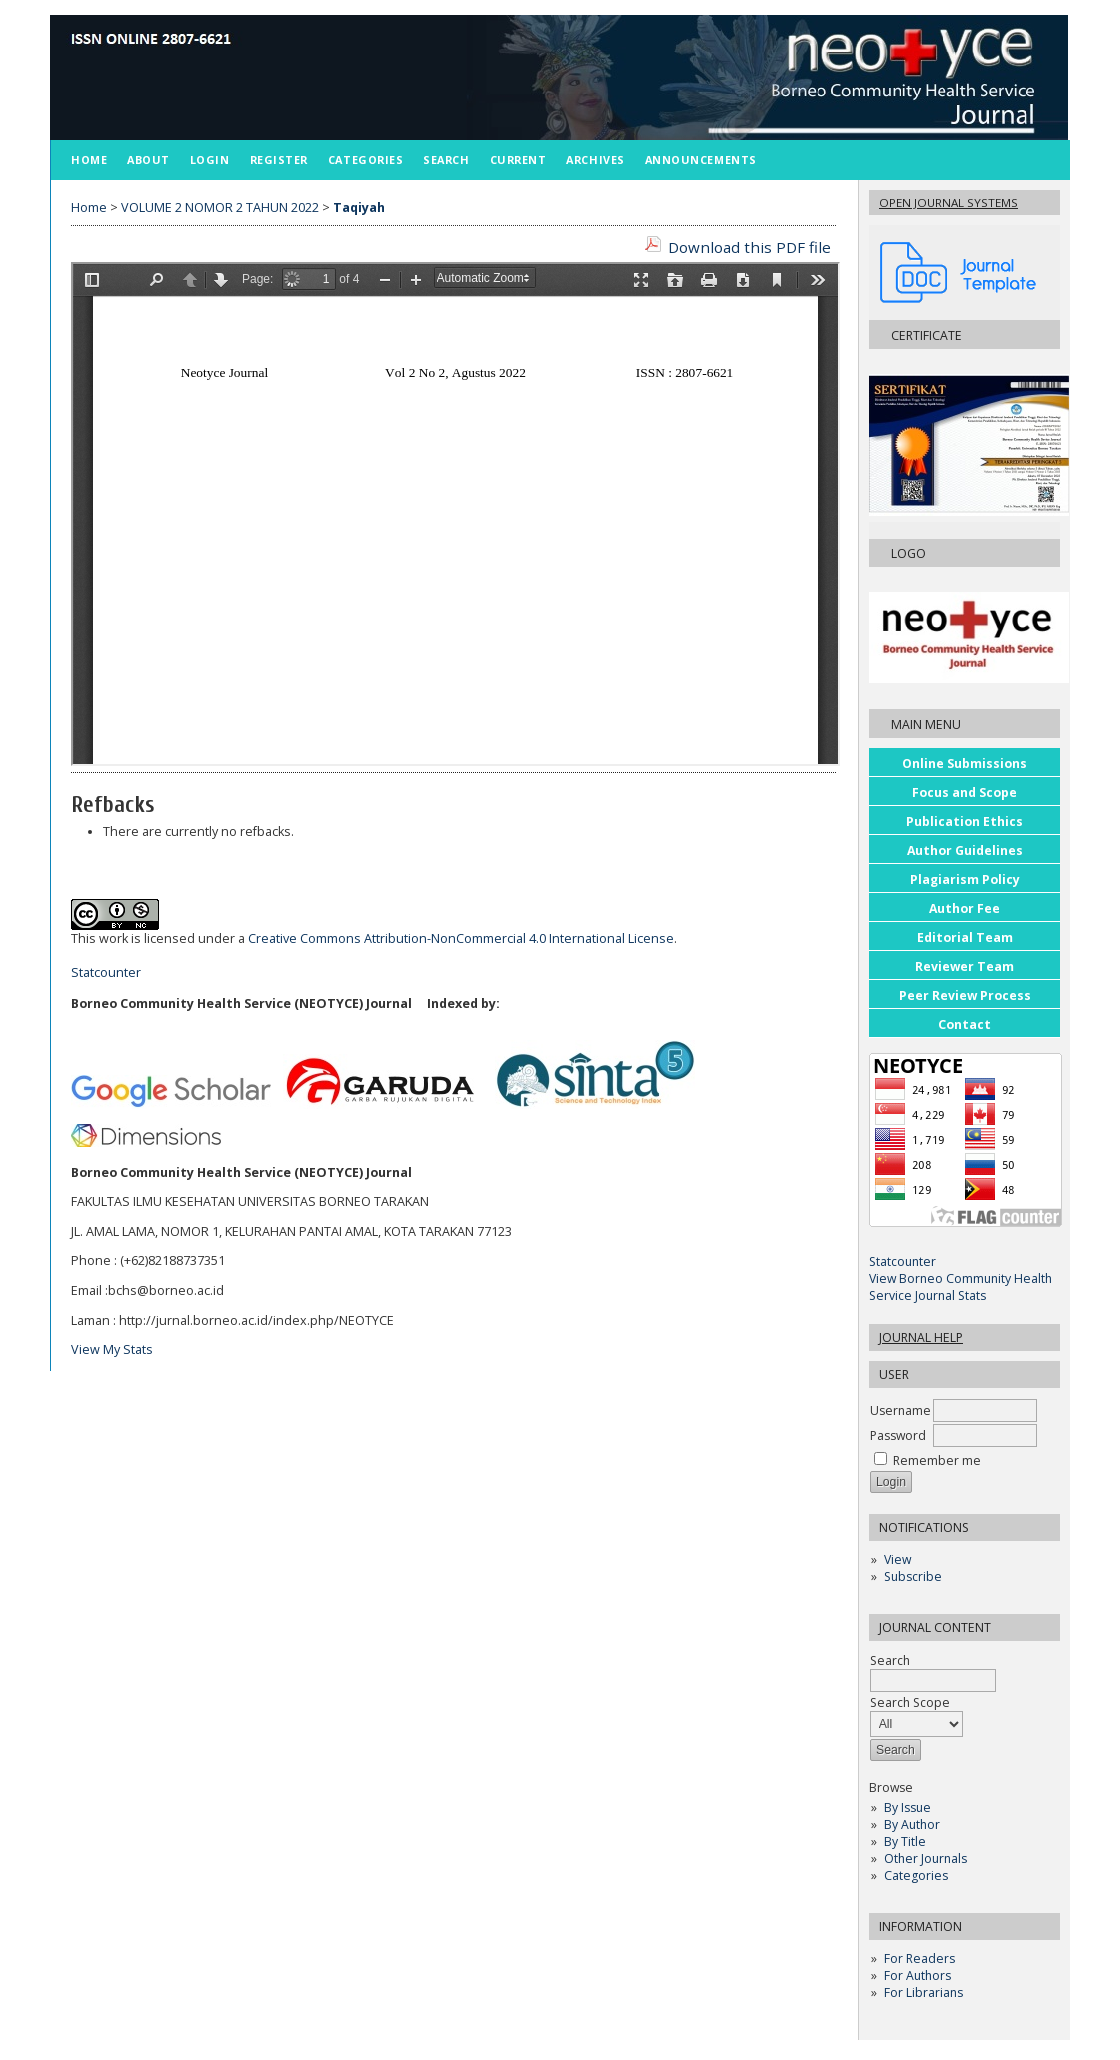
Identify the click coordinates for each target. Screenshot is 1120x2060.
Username (900, 1410)
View (897, 1559)
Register (279, 159)
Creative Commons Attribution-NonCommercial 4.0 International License (461, 938)
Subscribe (913, 1576)
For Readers (919, 1958)
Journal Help (921, 1337)
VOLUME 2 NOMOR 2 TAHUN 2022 (220, 207)
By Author (912, 1824)
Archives (595, 159)
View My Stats (112, 1349)
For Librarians (923, 1992)
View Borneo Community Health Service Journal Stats (960, 1287)
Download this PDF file (749, 247)
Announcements (701, 159)
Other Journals (925, 1858)
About (148, 159)
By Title (905, 1841)
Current (518, 159)
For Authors (917, 1975)
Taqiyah (359, 207)
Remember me (937, 1460)
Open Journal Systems (948, 202)
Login (210, 159)
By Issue (907, 1807)
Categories (916, 1875)
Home (89, 159)
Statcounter (902, 1261)
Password (898, 1435)
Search (446, 159)
